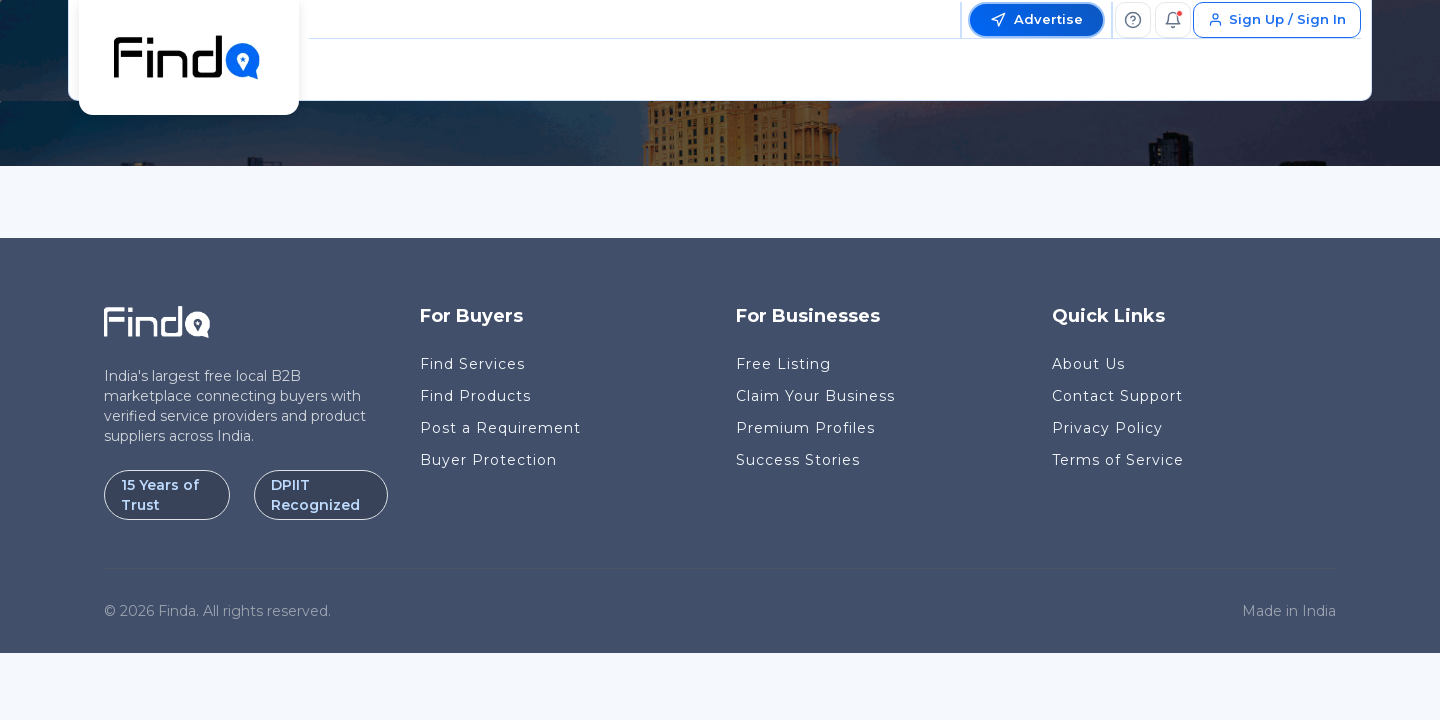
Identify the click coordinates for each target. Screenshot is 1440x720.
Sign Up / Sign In (1277, 19)
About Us (1088, 364)
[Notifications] (1173, 20)
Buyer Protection (488, 460)
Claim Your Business (815, 396)
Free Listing (783, 364)
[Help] (1133, 20)
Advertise (1036, 19)
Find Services (472, 364)
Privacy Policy (1107, 428)
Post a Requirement (500, 428)
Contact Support (1117, 396)
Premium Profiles (805, 428)
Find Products (475, 396)
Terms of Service (1118, 460)
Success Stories (798, 460)
